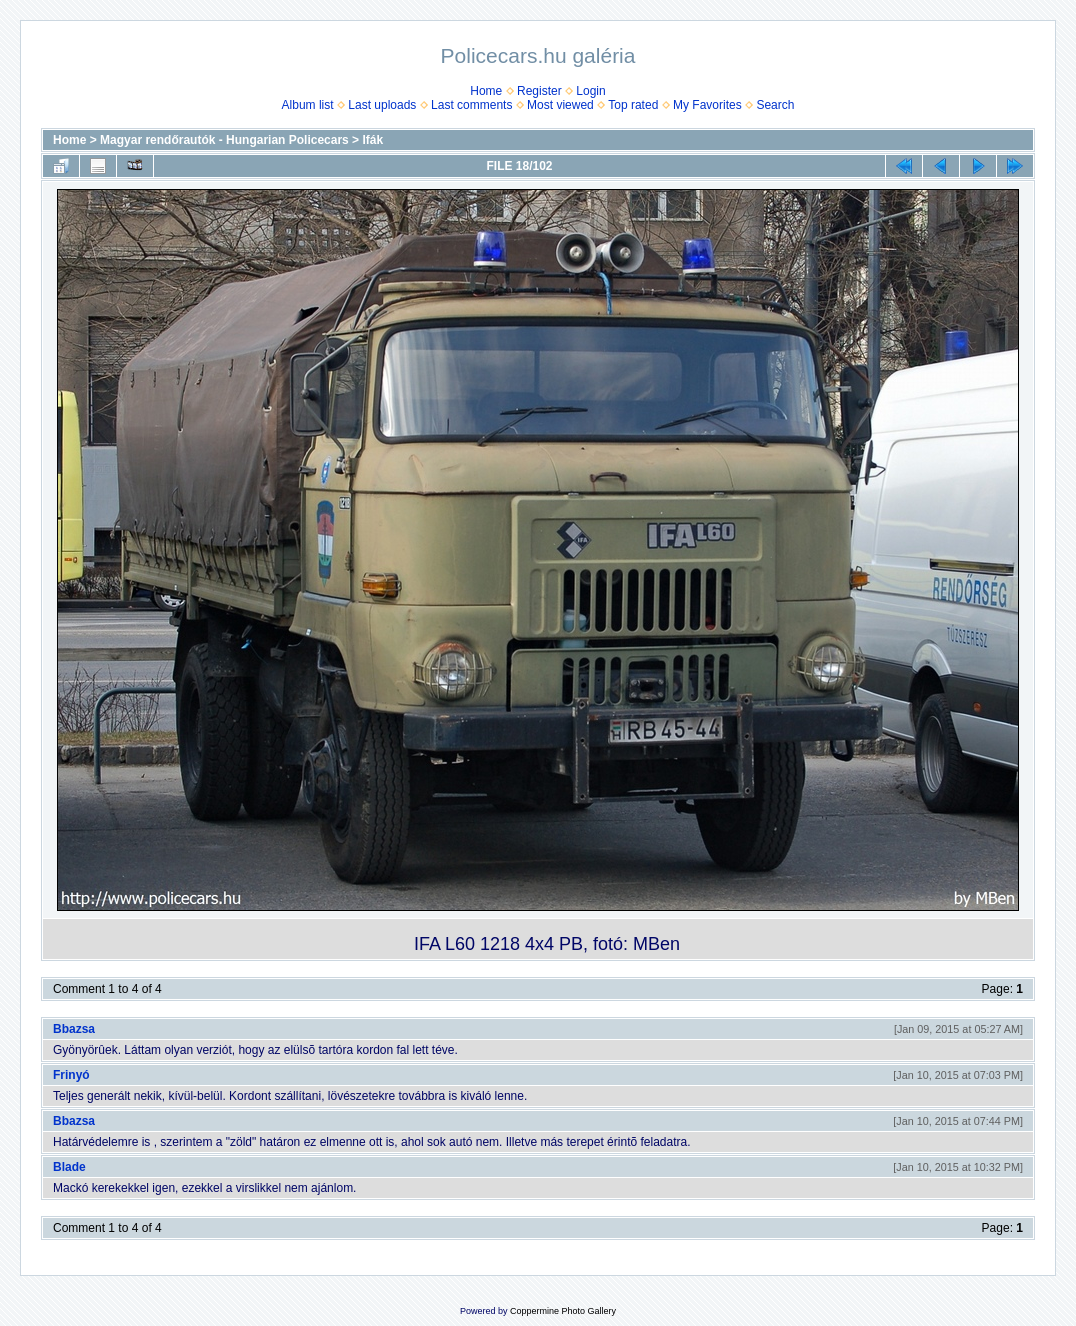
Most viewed (560, 105)
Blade (69, 1167)
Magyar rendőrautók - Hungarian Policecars (224, 140)
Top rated (633, 105)
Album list (308, 105)
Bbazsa (74, 1029)
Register (539, 91)
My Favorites (707, 105)
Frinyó (71, 1075)
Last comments (471, 105)
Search (775, 105)
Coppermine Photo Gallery (563, 1311)
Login (590, 91)
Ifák (372, 140)
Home (486, 91)
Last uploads (382, 105)
